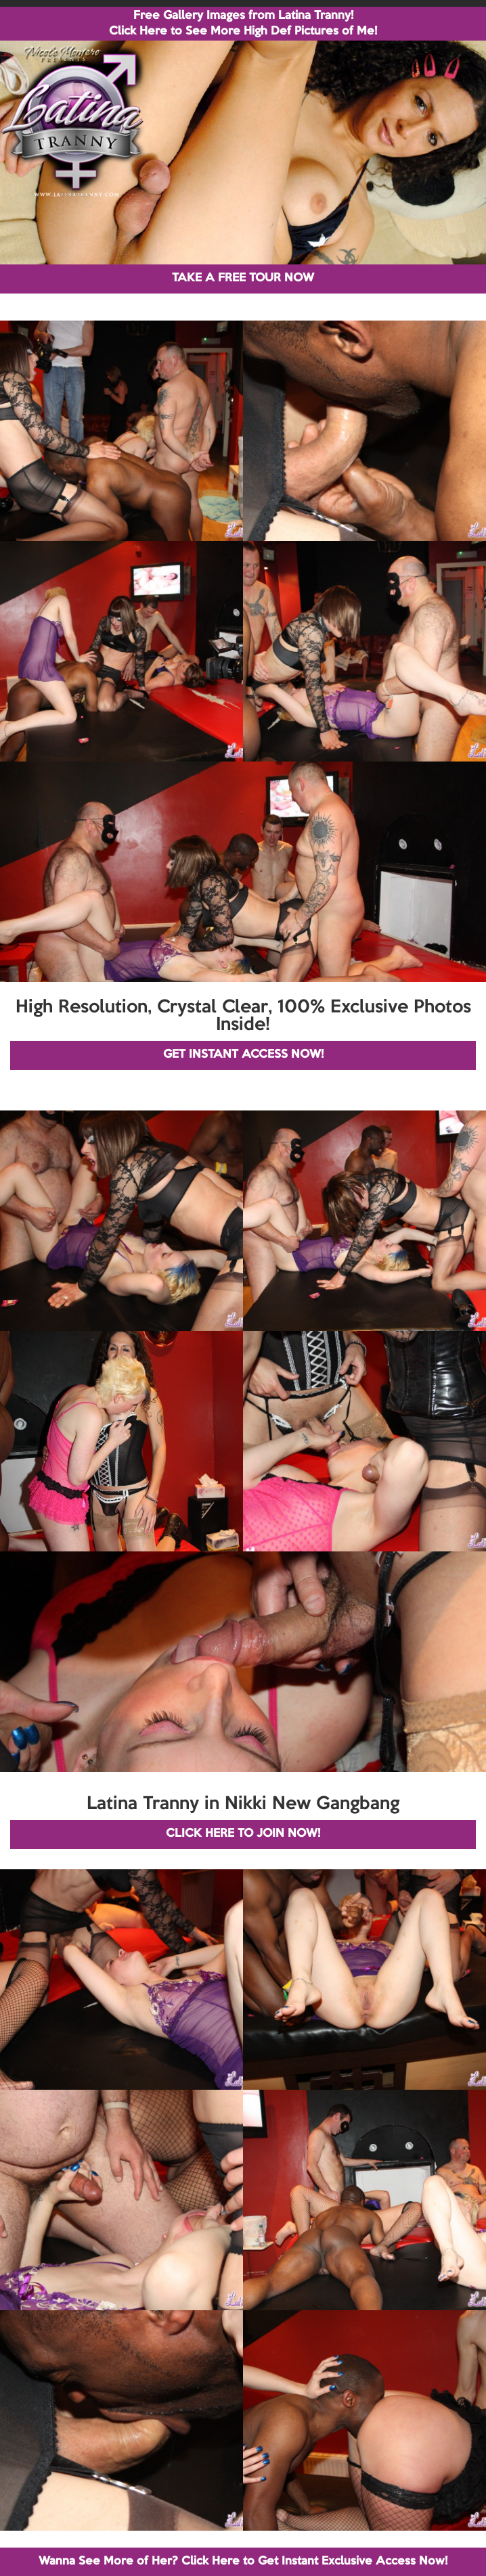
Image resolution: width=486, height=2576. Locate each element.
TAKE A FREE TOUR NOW (243, 278)
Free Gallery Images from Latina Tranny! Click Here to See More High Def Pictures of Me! (243, 24)
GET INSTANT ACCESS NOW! (243, 1055)
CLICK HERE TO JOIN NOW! (243, 1834)
